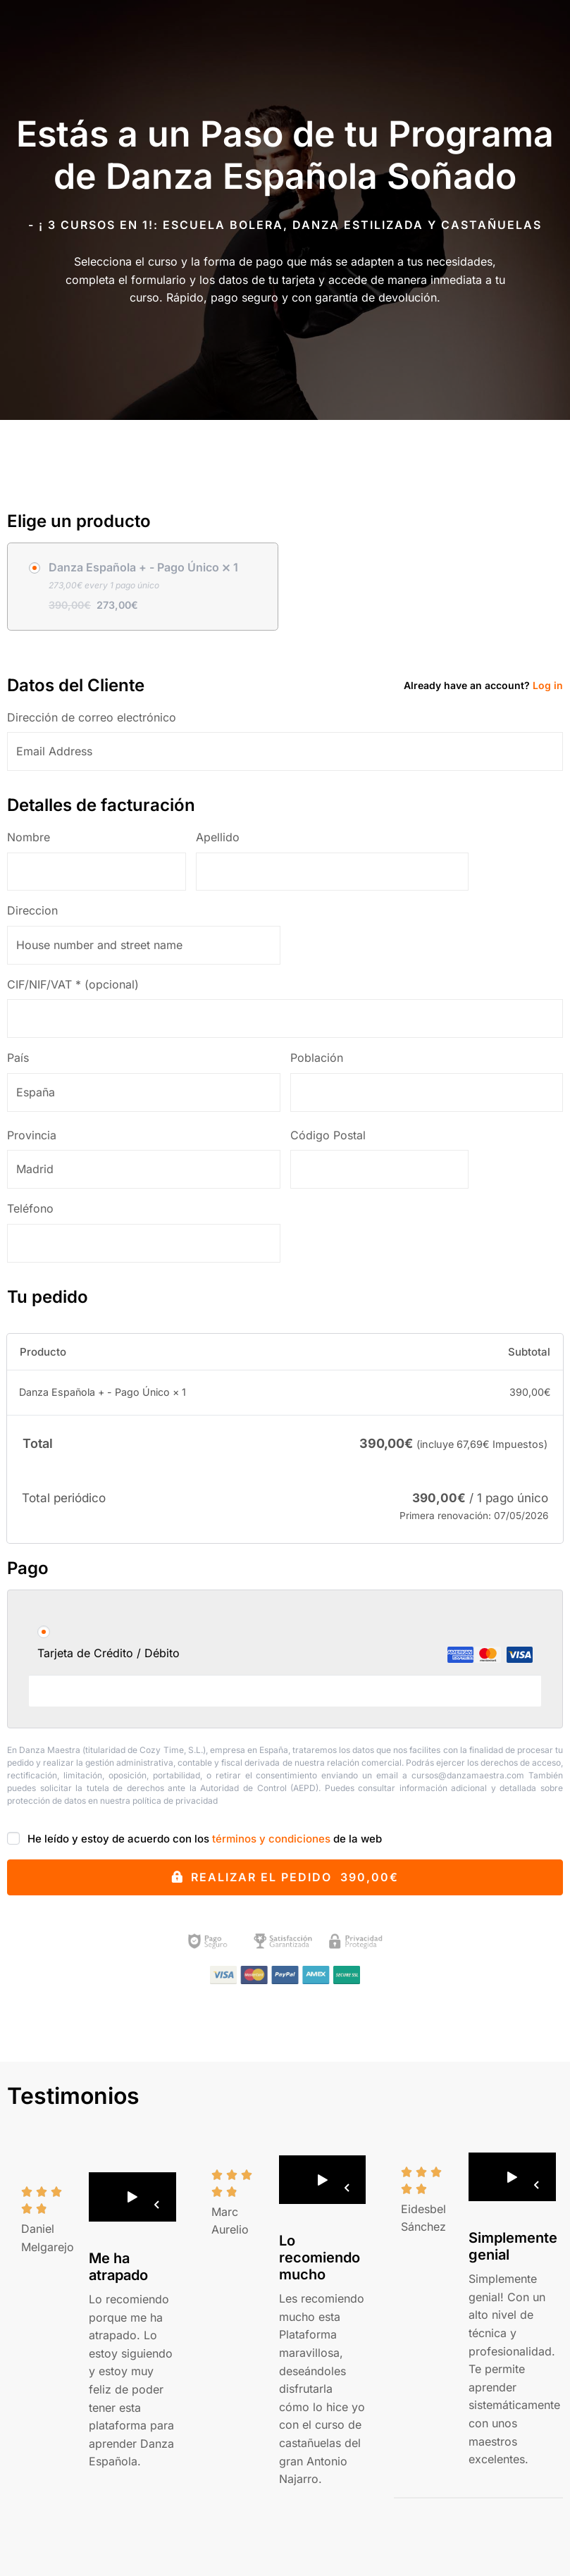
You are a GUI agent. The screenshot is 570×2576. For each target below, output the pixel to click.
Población (321, 1058)
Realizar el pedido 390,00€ (295, 1877)
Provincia (36, 1135)
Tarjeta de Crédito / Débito (285, 1654)
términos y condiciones (271, 1838)
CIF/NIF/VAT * (73, 984)
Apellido (222, 837)
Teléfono (35, 1208)
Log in (548, 685)
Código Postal (333, 1135)
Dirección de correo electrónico (96, 717)
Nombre (33, 837)
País (23, 1058)
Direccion (37, 910)
